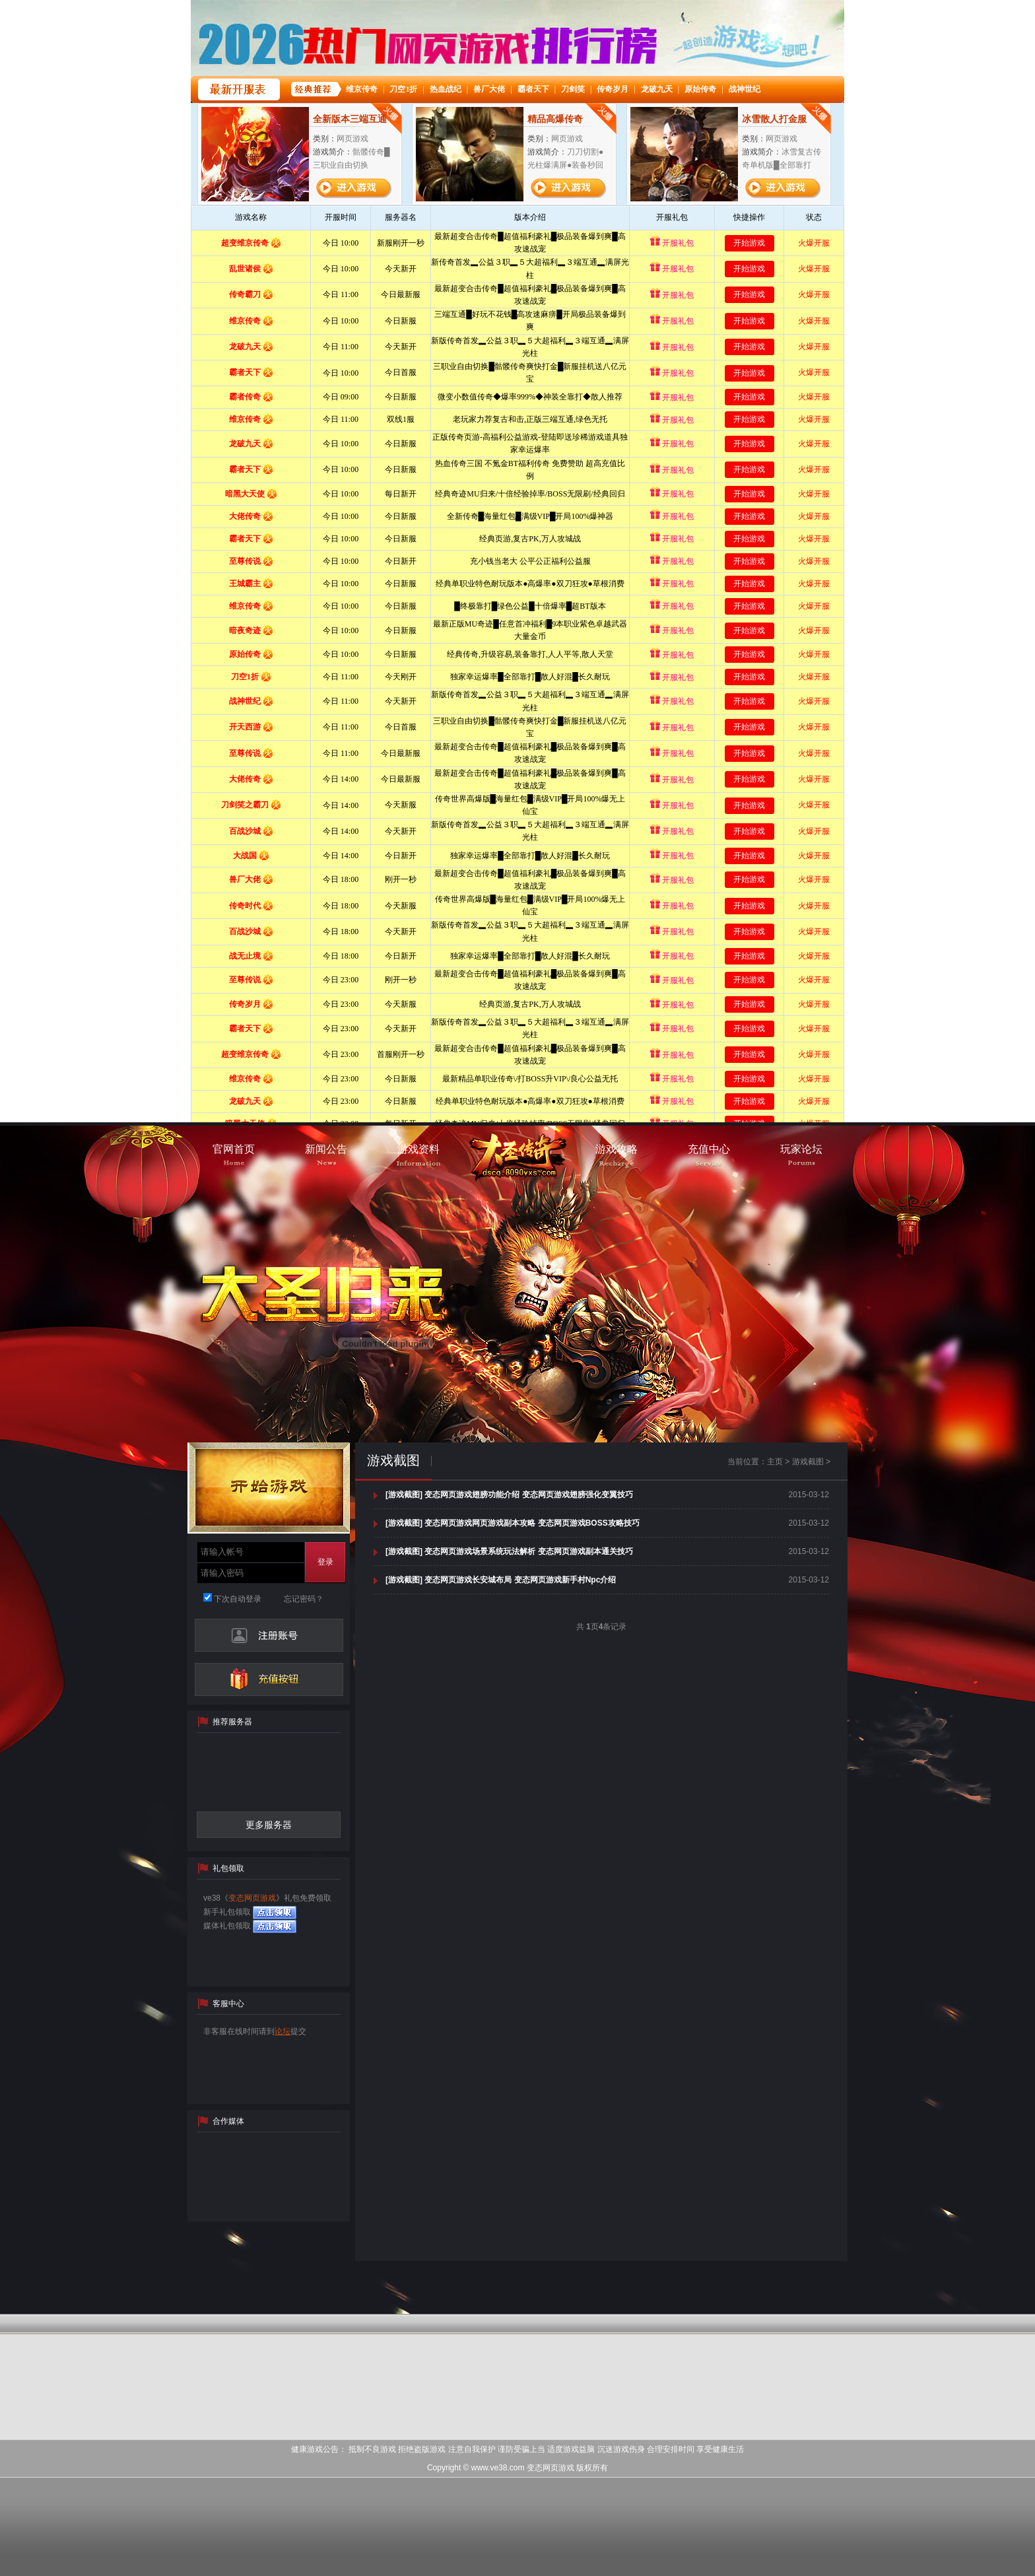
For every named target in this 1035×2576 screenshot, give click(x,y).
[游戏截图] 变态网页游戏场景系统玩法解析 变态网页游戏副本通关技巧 (509, 1551)
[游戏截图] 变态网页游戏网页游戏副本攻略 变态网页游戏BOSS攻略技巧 (512, 1523)
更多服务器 (269, 1824)
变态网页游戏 (252, 1898)
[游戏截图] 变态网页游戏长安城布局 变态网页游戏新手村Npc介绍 (500, 1579)
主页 (775, 1461)
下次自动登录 (232, 1599)
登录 (325, 1562)
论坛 (282, 2031)
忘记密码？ (303, 1599)
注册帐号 (269, 1635)
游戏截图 (393, 1460)
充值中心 (269, 1679)
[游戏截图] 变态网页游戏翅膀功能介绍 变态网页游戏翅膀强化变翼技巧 (509, 1494)
